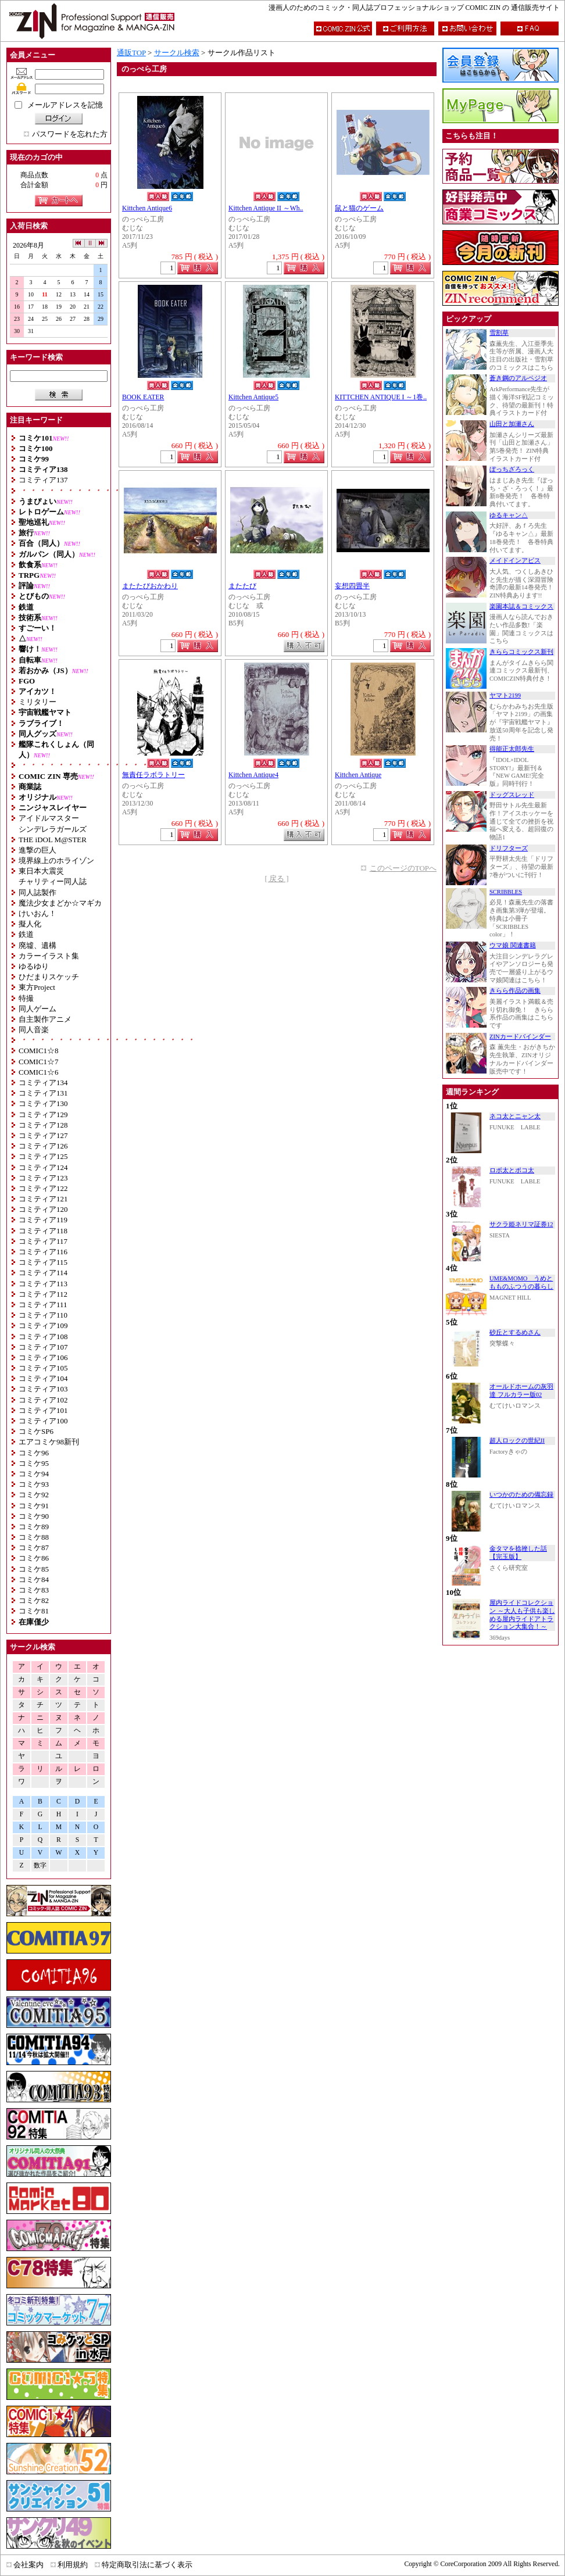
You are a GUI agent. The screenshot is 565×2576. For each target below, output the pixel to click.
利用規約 (73, 2564)
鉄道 (26, 934)
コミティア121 (43, 1198)
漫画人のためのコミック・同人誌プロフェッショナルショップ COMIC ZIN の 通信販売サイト (414, 8)
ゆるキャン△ (508, 515)
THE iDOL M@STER (53, 839)
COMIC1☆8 (39, 1050)
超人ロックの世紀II (517, 1440)
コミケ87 (34, 1547)
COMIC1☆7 (39, 1061)
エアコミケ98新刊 (49, 1441)
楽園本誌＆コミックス (521, 606)
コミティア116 (43, 1251)
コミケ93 (34, 1484)
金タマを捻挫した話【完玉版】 (518, 1552)
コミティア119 (43, 1219)
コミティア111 (43, 1304)
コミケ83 (34, 1590)
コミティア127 (43, 1135)
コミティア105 (43, 1368)
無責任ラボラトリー (153, 775)
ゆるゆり (34, 966)
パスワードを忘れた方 (70, 134)
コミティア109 (43, 1325)
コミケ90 (34, 1516)
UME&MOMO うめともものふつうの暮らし (521, 1282)
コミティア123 (43, 1177)
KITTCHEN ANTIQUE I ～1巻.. (381, 397)
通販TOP (131, 52)
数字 (40, 1865)
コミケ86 (34, 1558)
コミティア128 (43, 1125)
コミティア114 (43, 1272)
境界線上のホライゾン (56, 860)
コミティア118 (43, 1230)
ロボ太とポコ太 (511, 1170)
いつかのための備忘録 (521, 1494)
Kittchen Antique (358, 775)
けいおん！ (37, 913)
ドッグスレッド (511, 795)
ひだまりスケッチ (49, 976)
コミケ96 (34, 1452)
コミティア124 (43, 1167)
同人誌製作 (37, 892)
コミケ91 (34, 1505)
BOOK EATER (143, 397)
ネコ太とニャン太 (515, 1116)
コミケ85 (34, 1569)
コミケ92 (34, 1494)
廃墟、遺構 (37, 945)
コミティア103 (43, 1388)
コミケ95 (34, 1463)
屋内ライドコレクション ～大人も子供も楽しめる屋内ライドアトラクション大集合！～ (522, 1615)
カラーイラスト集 (49, 955)
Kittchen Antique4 (253, 775)
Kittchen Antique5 (253, 397)
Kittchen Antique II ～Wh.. (265, 208)
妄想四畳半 (352, 586)
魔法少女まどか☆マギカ (60, 903)
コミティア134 (43, 1082)
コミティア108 (43, 1336)
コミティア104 (43, 1378)
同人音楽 (34, 1029)
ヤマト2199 (505, 695)
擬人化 (30, 924)
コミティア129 (43, 1114)
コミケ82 (34, 1600)
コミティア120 (43, 1209)
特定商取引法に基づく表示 (147, 2564)
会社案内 (28, 2564)
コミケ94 (34, 1473)
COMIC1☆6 (39, 1072)
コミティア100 (43, 1420)
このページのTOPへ (403, 868)
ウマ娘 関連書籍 (512, 945)
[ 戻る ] (276, 878)
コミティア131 (43, 1093)
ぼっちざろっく (511, 469)
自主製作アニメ (45, 1019)
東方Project (37, 987)
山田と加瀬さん (511, 424)
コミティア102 (43, 1400)
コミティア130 (43, 1103)
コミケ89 (34, 1526)
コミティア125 (43, 1156)
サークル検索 (176, 52)
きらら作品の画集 (515, 991)
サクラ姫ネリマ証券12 (521, 1224)
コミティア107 (43, 1347)
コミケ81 (34, 1611)
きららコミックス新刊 (521, 652)
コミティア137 (43, 479)
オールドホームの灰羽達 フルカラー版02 (521, 1390)
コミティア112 (43, 1294)
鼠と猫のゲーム (359, 208)
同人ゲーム (37, 1008)
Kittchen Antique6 (147, 208)
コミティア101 (43, 1410)
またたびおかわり (150, 586)
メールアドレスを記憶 (65, 105)
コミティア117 (43, 1241)
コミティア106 (43, 1357)
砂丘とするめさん (515, 1332)
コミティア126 (43, 1146)
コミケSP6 (36, 1431)
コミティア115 (43, 1262)
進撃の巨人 (37, 850)
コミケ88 (34, 1537)
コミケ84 (34, 1579)
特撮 (26, 998)
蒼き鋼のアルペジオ (518, 378)
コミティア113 (43, 1283)
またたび (242, 586)
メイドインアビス (515, 560)
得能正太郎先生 (511, 749)
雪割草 (499, 333)
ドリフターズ (508, 848)
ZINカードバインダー (520, 1036)
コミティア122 (43, 1188)
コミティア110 (43, 1315)
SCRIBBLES (505, 892)
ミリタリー (37, 701)
